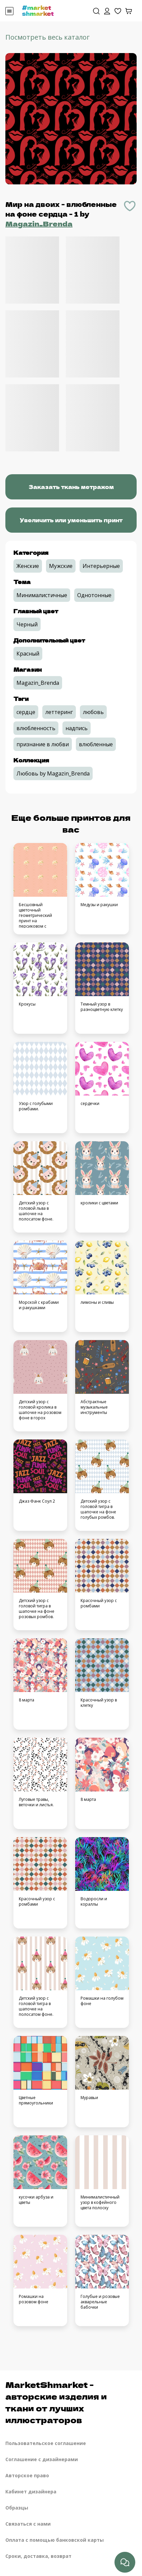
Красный (27, 653)
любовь (93, 712)
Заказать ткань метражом (71, 487)
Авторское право (27, 2475)
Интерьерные (101, 566)
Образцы (16, 2507)
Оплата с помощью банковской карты (54, 2540)
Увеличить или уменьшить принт (71, 520)
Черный (27, 624)
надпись (76, 728)
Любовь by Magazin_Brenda (53, 773)
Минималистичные (41, 595)
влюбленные (96, 744)
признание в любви (42, 744)
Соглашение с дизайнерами (41, 2459)
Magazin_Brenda (39, 223)
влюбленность (35, 728)
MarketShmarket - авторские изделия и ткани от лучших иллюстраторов (56, 2402)
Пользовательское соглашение (45, 2443)
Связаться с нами (28, 2524)
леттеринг (59, 712)
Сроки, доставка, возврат (38, 2556)
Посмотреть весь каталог (47, 37)
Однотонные (94, 595)
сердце (25, 712)
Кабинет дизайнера (30, 2491)
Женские (27, 566)
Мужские (61, 566)
